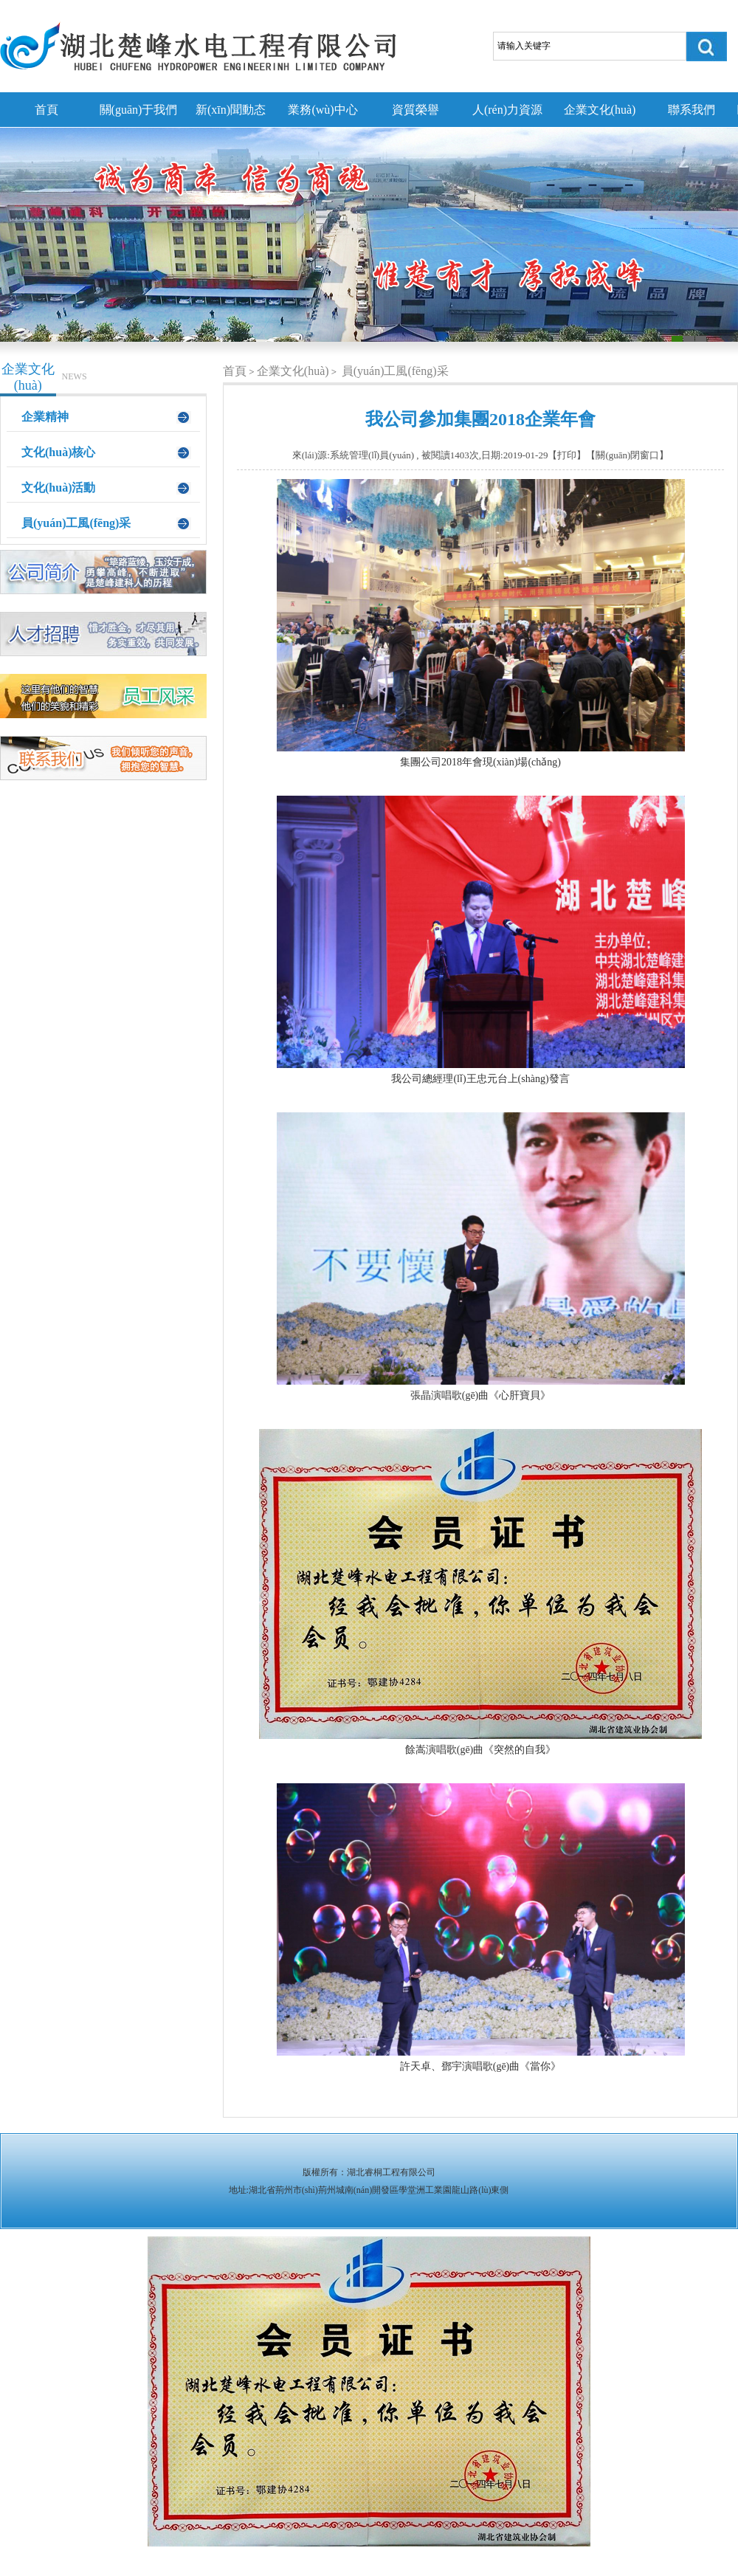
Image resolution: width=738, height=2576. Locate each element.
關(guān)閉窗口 (627, 455)
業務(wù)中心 (322, 109)
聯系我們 (691, 109)
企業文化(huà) (600, 109)
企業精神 (45, 416)
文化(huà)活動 (58, 487)
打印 (566, 455)
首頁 (46, 109)
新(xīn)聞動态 (231, 109)
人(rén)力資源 (507, 109)
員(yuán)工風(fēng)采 (76, 523)
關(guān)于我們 (139, 109)
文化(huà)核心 (58, 452)
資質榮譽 (415, 109)
